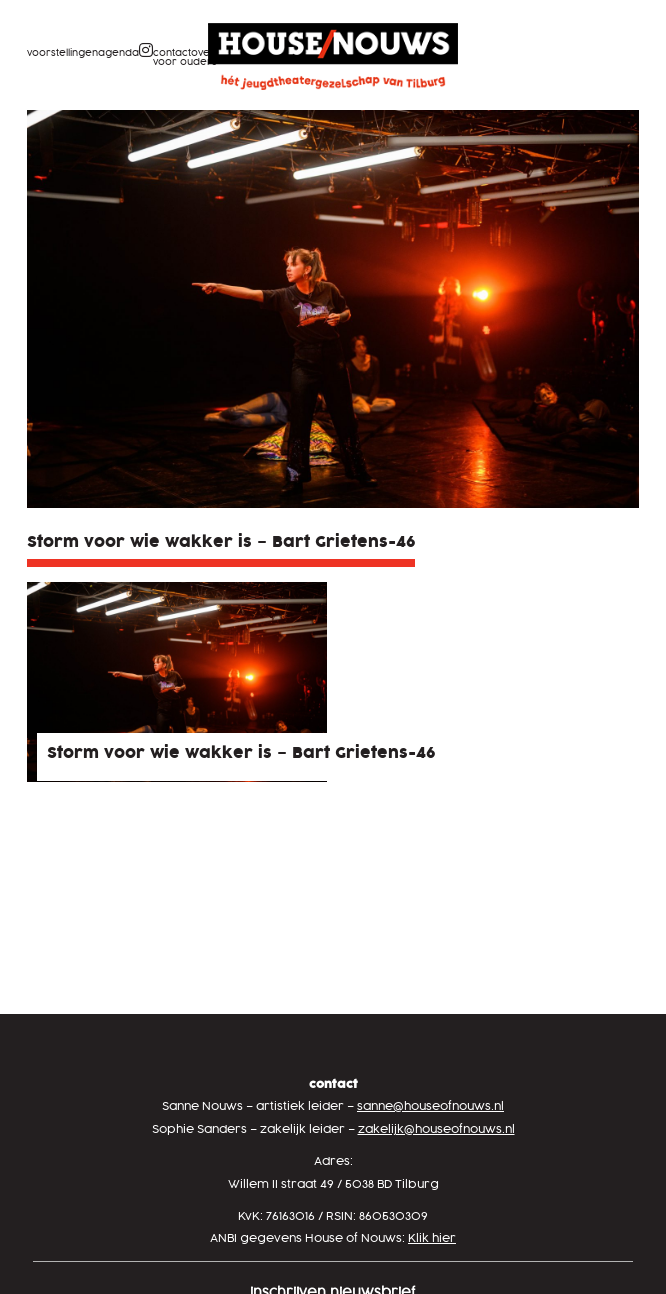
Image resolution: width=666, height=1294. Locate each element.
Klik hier (432, 1238)
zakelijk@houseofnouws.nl (436, 1129)
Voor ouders (185, 62)
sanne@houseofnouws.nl (430, 1106)
